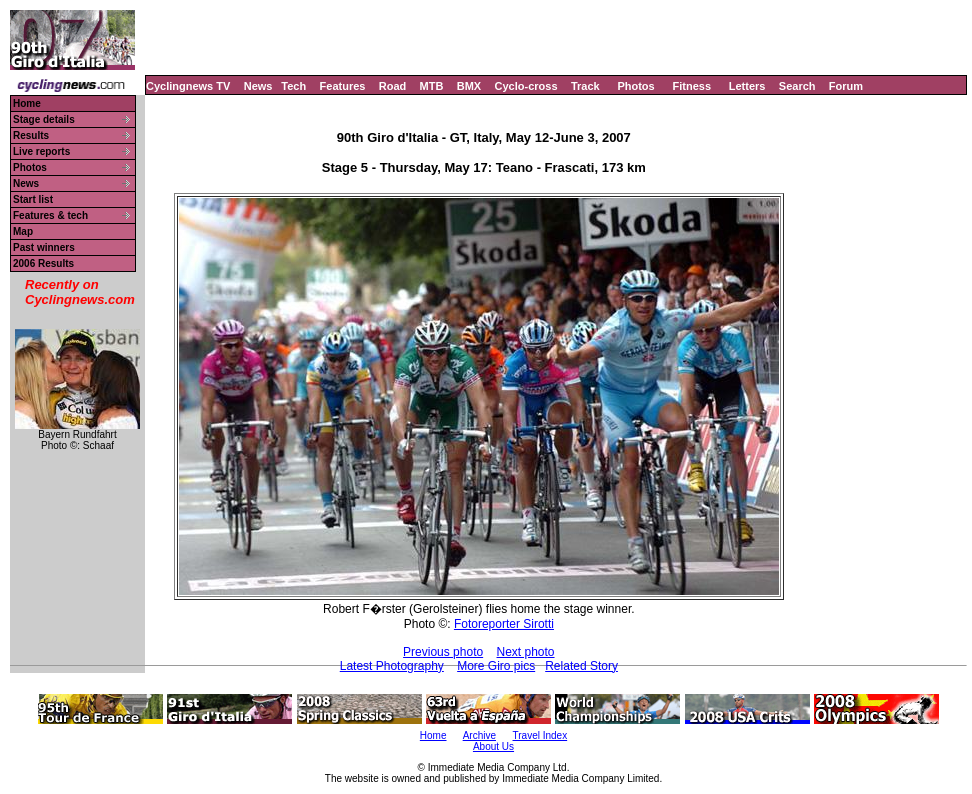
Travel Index (540, 735)
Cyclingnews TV (188, 86)
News (258, 86)
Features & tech (50, 215)
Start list (33, 199)
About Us (493, 746)
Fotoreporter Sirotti (504, 624)
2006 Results (43, 263)
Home (27, 103)
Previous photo (443, 652)
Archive (479, 735)
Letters (747, 86)
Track (585, 86)
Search (797, 86)
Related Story (581, 666)
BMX (469, 86)
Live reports (41, 151)
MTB (432, 86)
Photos (635, 86)
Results (31, 135)
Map (23, 231)
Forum (846, 86)
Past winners (44, 247)
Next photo (526, 652)
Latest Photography (392, 666)
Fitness (691, 86)
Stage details (44, 119)
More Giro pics (496, 666)
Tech (293, 86)
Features (343, 86)
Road (393, 86)
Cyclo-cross (526, 86)
